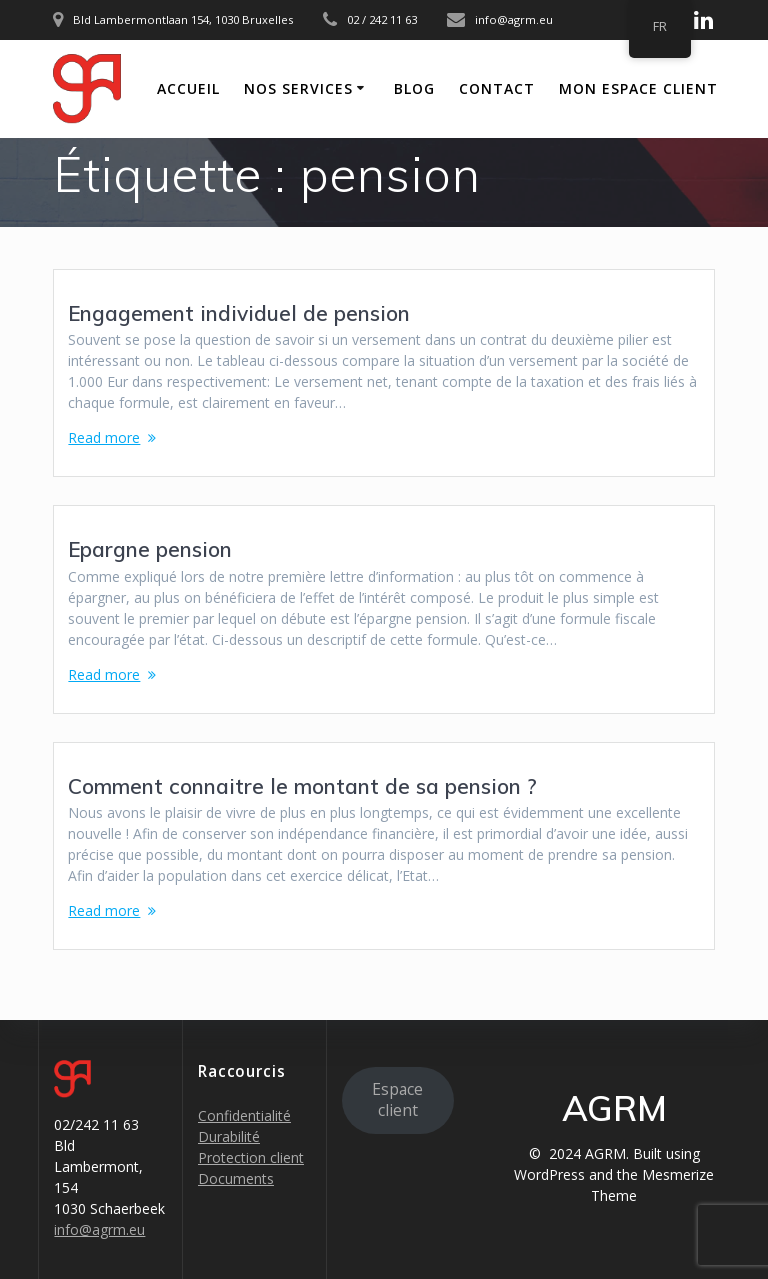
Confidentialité (244, 1115)
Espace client (397, 1099)
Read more (104, 437)
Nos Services (298, 88)
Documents (236, 1178)
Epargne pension (150, 549)
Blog (414, 88)
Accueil (188, 88)
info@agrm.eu (99, 1229)
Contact (497, 88)
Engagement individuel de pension (239, 313)
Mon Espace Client (638, 88)
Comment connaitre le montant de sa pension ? (302, 786)
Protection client (251, 1157)
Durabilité (229, 1136)
